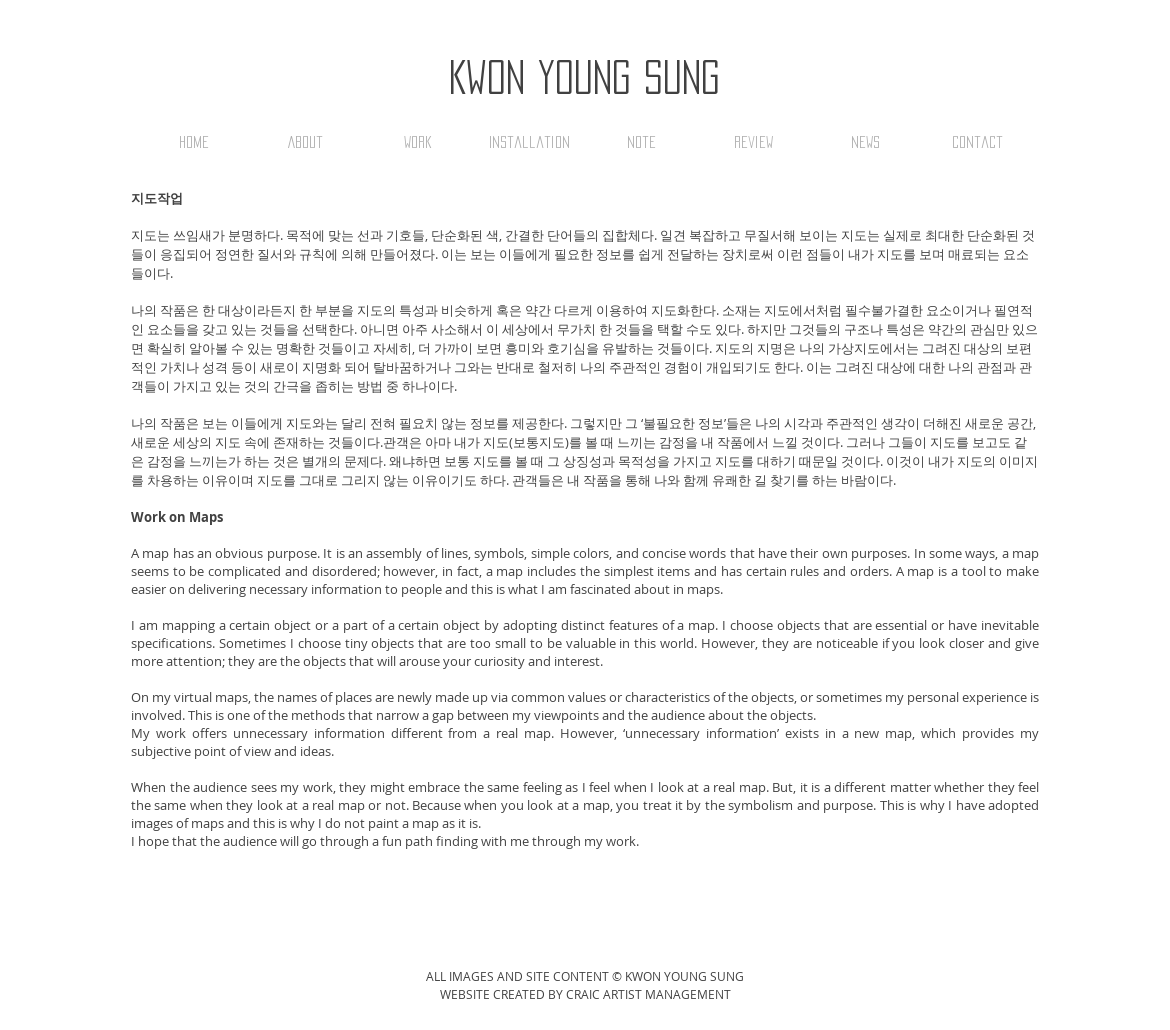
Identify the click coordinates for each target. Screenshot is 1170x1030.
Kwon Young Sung (584, 77)
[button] (417, 142)
